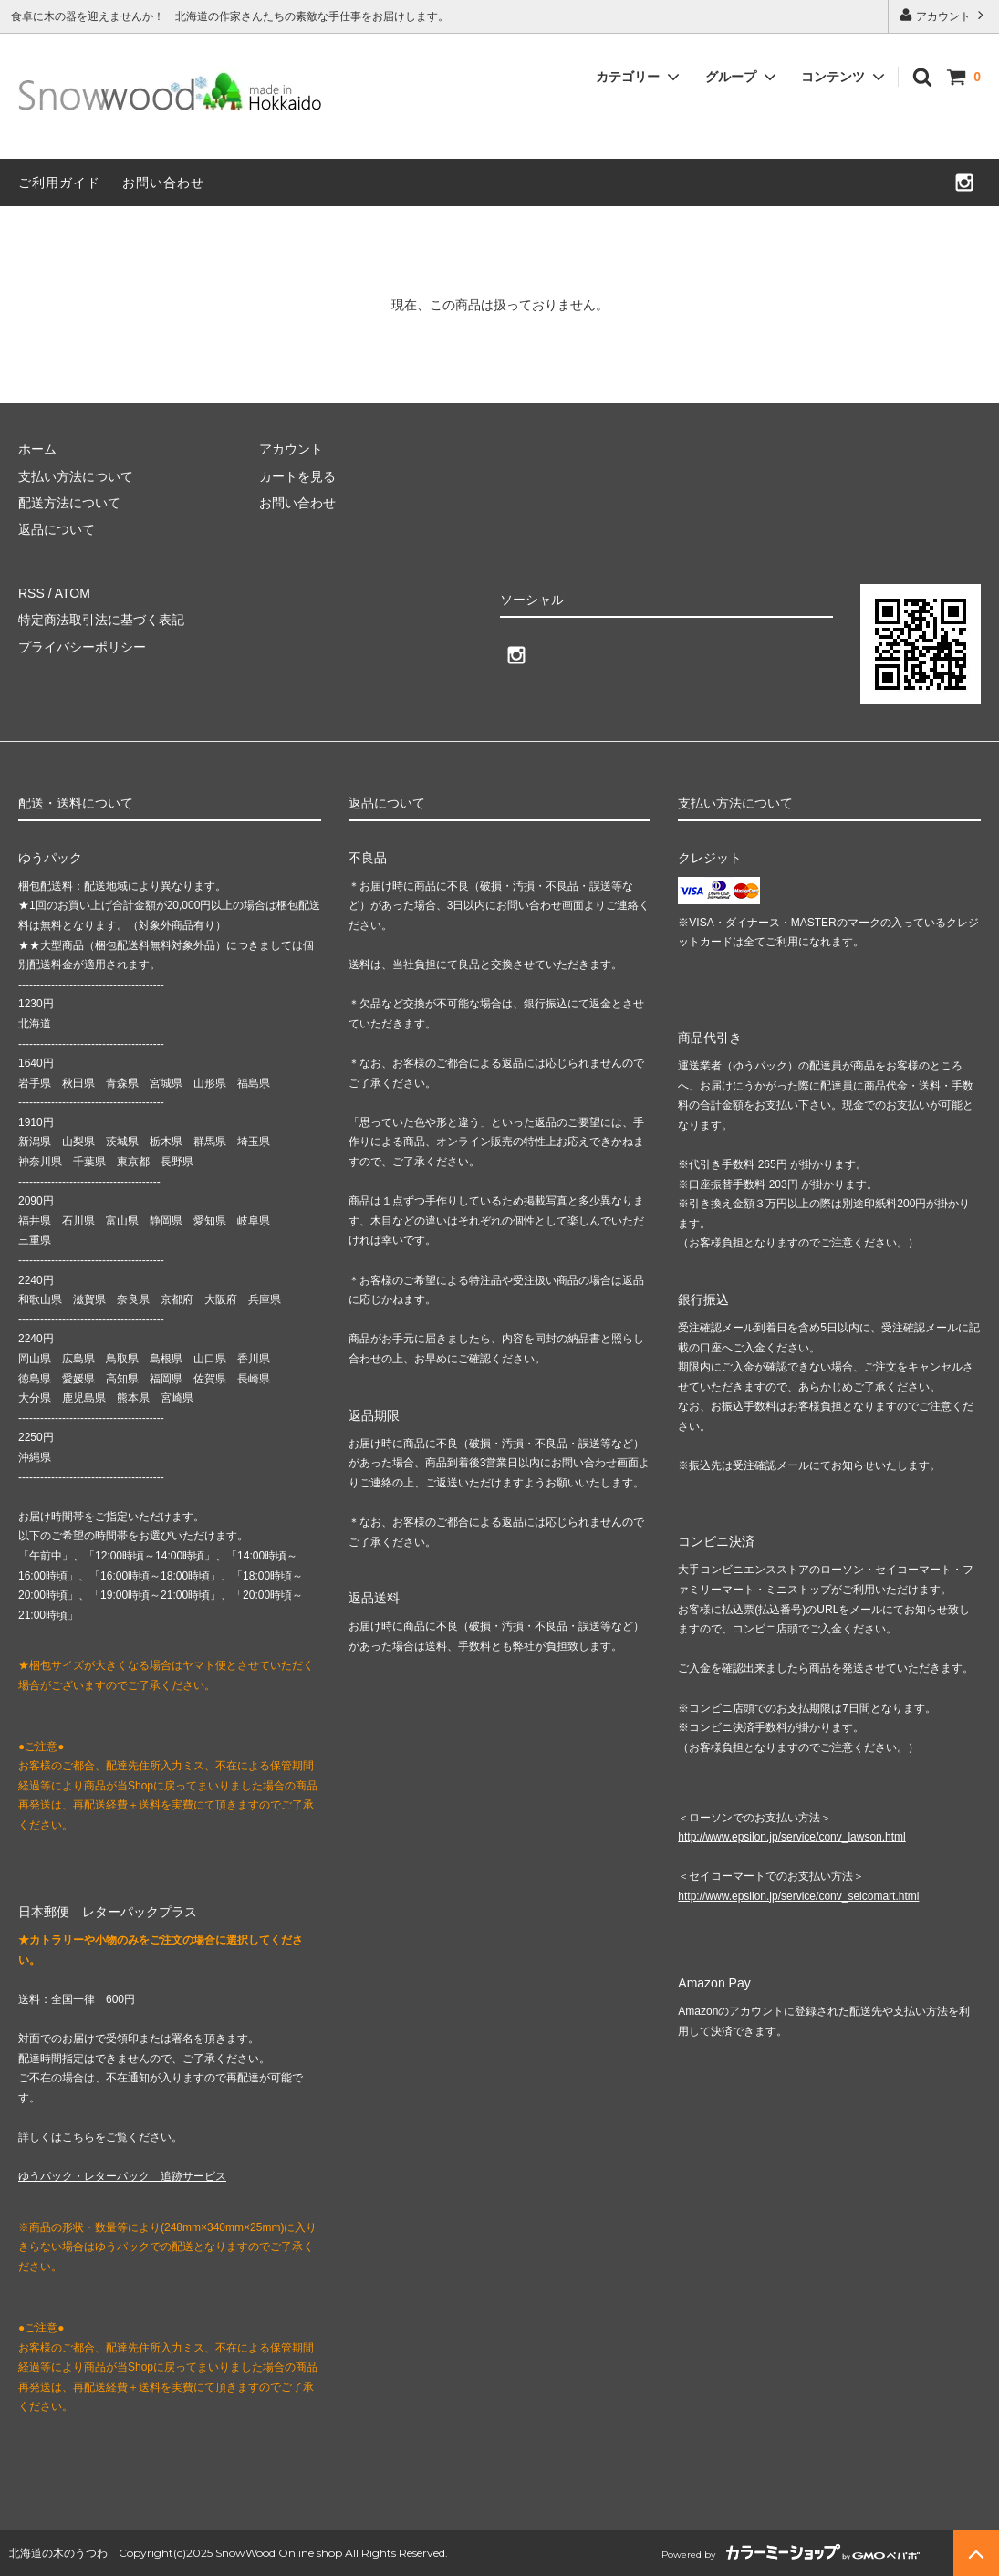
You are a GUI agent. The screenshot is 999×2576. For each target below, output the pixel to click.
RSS (31, 593)
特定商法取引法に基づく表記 (101, 619)
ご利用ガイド (59, 182)
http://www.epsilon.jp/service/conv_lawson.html (791, 1836)
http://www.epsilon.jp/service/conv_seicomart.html (798, 1896)
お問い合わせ (163, 182)
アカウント (944, 15)
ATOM (72, 593)
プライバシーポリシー (82, 647)
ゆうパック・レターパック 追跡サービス (122, 2176)
